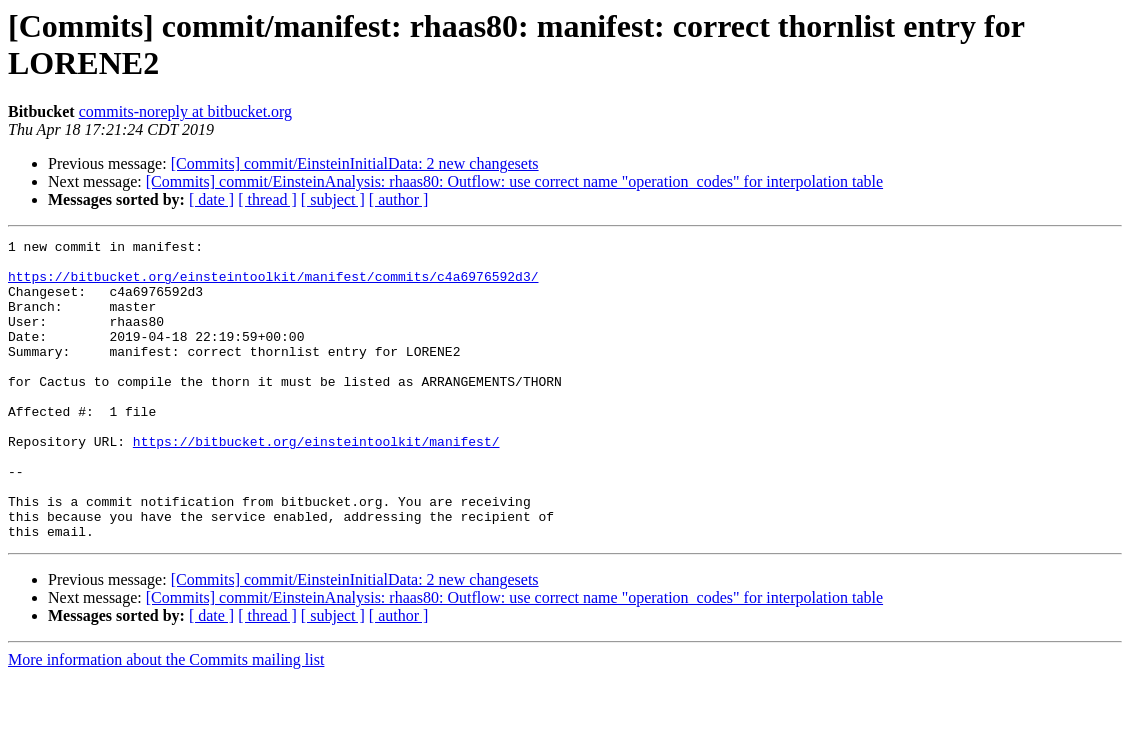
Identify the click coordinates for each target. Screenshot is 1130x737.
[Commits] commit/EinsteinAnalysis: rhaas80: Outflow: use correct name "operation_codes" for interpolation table (514, 181)
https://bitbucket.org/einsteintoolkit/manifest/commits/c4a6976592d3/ (273, 285)
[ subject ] (333, 199)
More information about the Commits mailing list (166, 719)
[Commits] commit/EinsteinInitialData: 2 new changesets (355, 163)
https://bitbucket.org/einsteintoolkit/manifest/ (316, 483)
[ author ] (399, 199)
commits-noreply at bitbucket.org (185, 111)
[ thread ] (267, 199)
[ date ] (211, 199)
